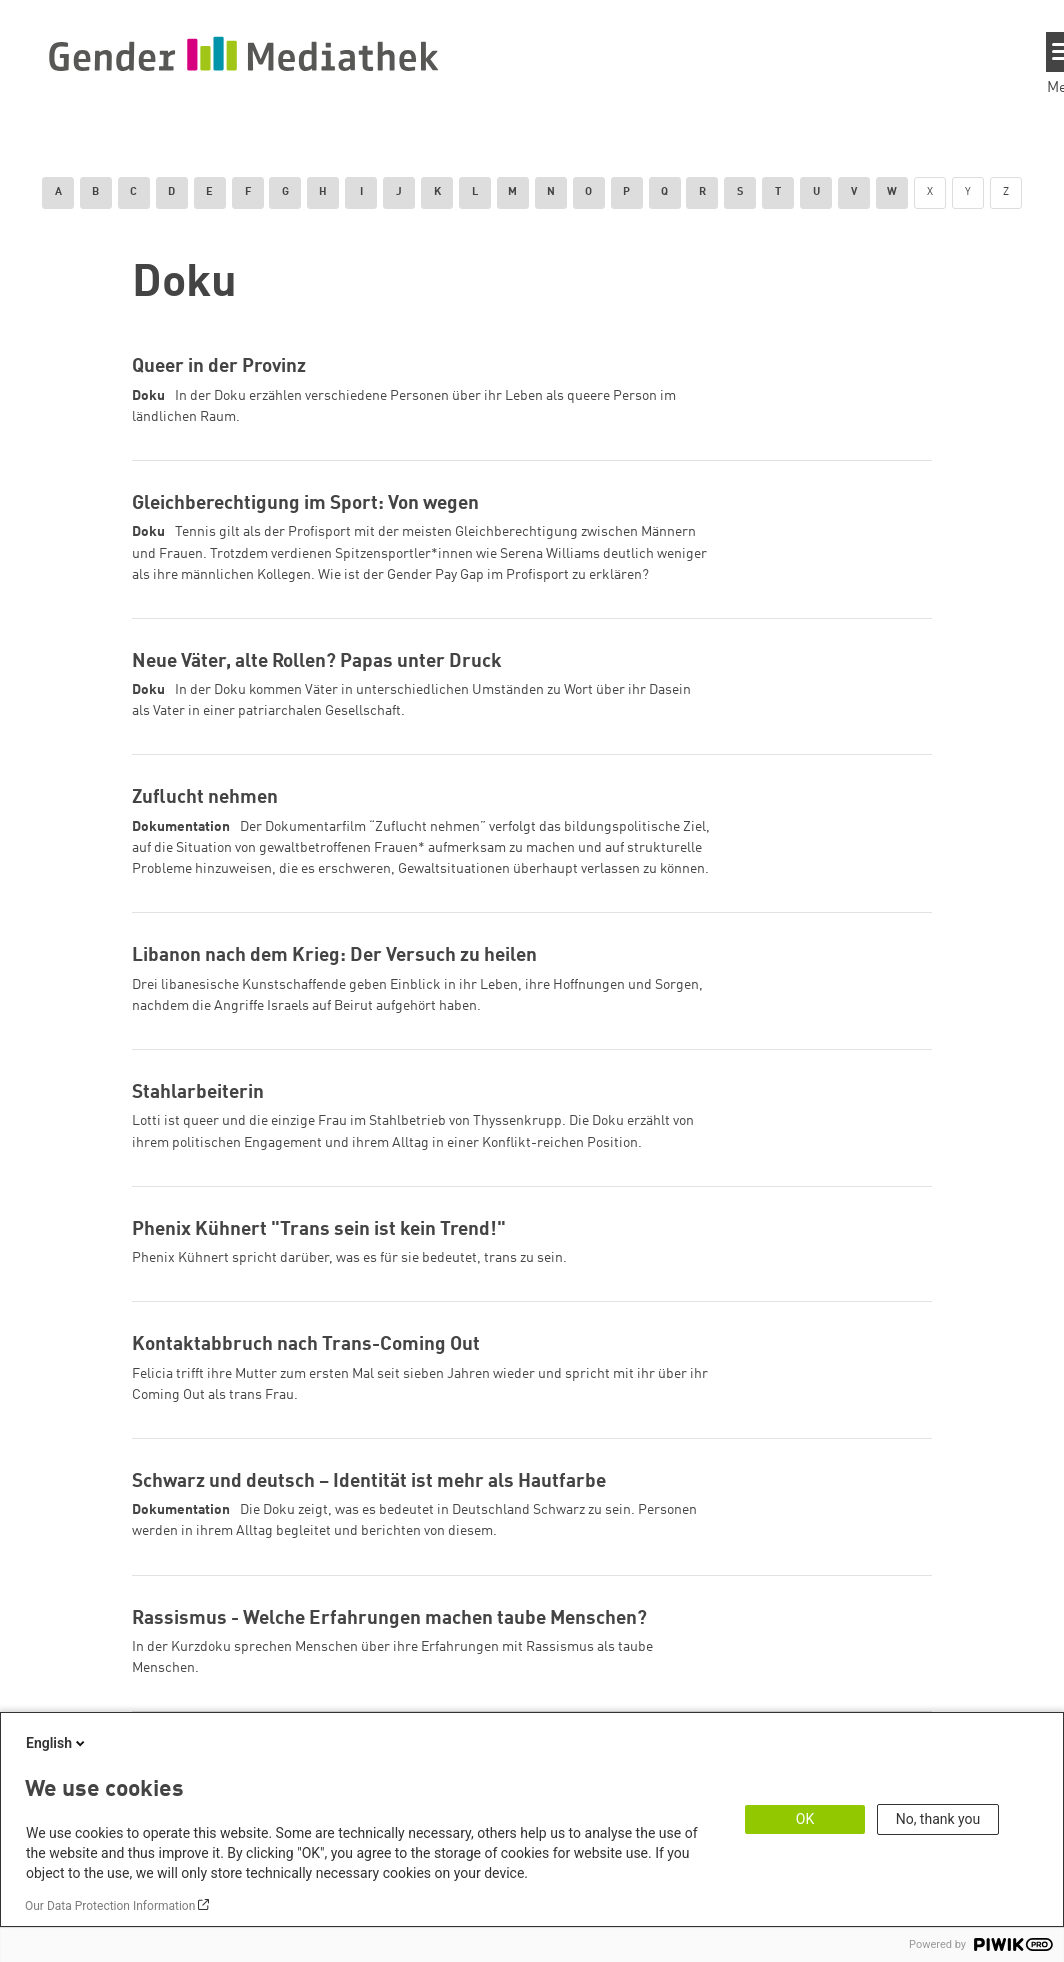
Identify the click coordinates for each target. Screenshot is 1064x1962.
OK (805, 1819)
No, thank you (938, 1819)
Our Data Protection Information (110, 1906)
